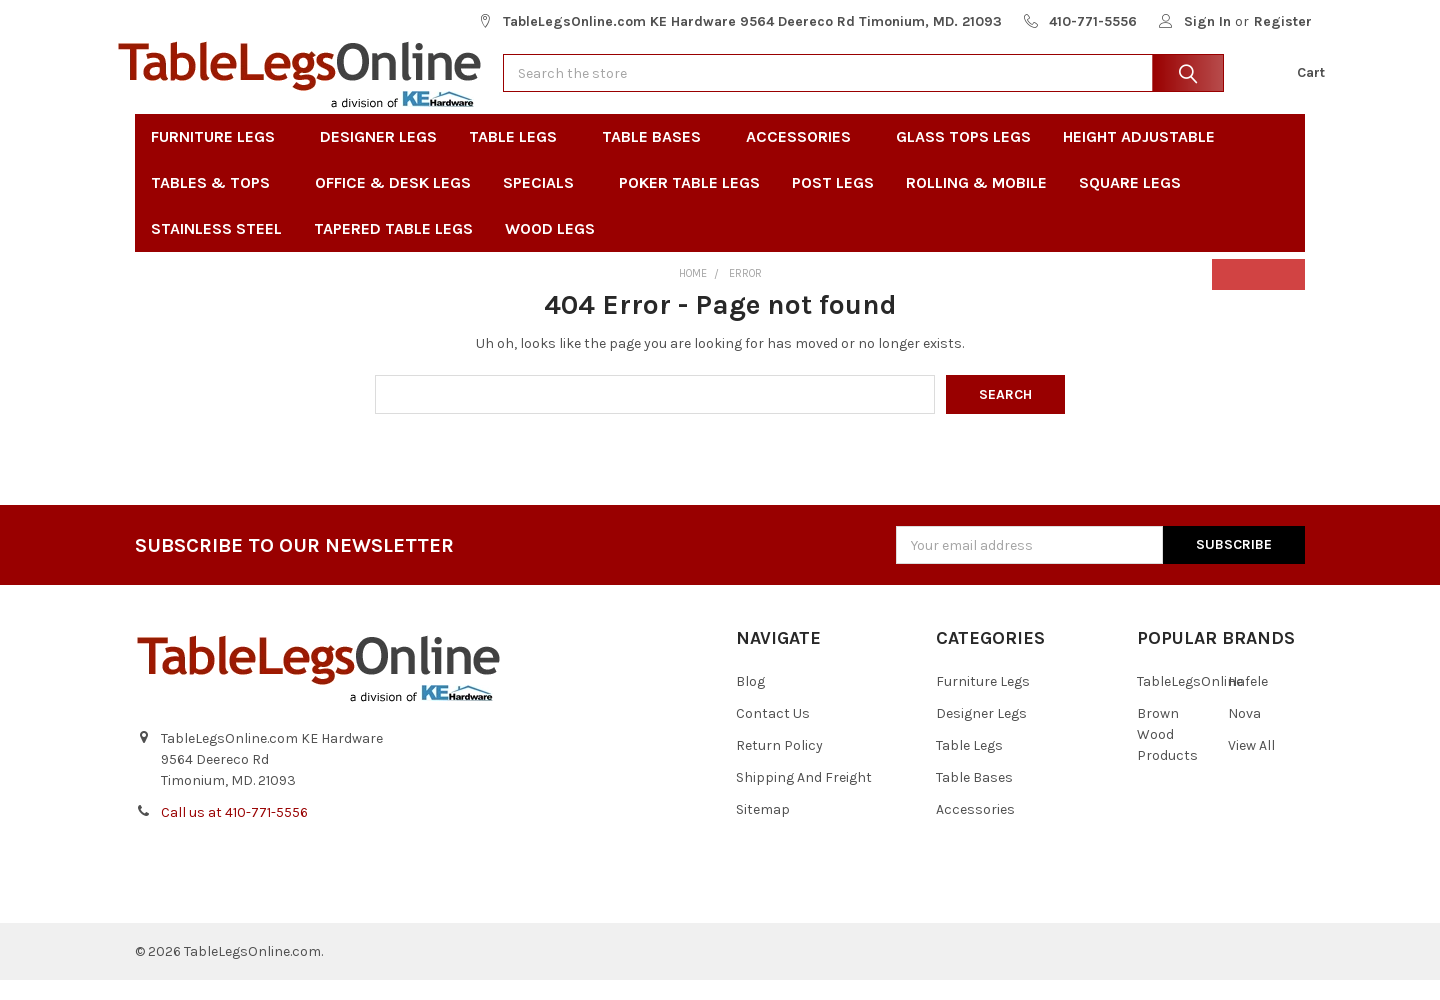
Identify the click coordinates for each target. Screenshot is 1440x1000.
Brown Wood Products (1167, 754)
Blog (750, 701)
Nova (1244, 733)
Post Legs (833, 202)
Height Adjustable (1139, 156)
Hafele (1248, 701)
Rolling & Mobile (976, 202)
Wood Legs (556, 248)
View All (1251, 765)
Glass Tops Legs (963, 156)
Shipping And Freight (804, 797)
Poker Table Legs (689, 202)
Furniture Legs (219, 156)
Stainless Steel (216, 248)
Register (1283, 21)
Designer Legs (378, 156)
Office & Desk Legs (393, 202)
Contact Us (773, 733)
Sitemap (763, 829)
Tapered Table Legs (393, 248)
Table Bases (658, 156)
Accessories (805, 156)
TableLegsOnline (1190, 701)
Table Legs (519, 156)
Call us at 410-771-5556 (234, 832)
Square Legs (1130, 202)
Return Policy (779, 765)
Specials (545, 202)
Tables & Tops (217, 202)
